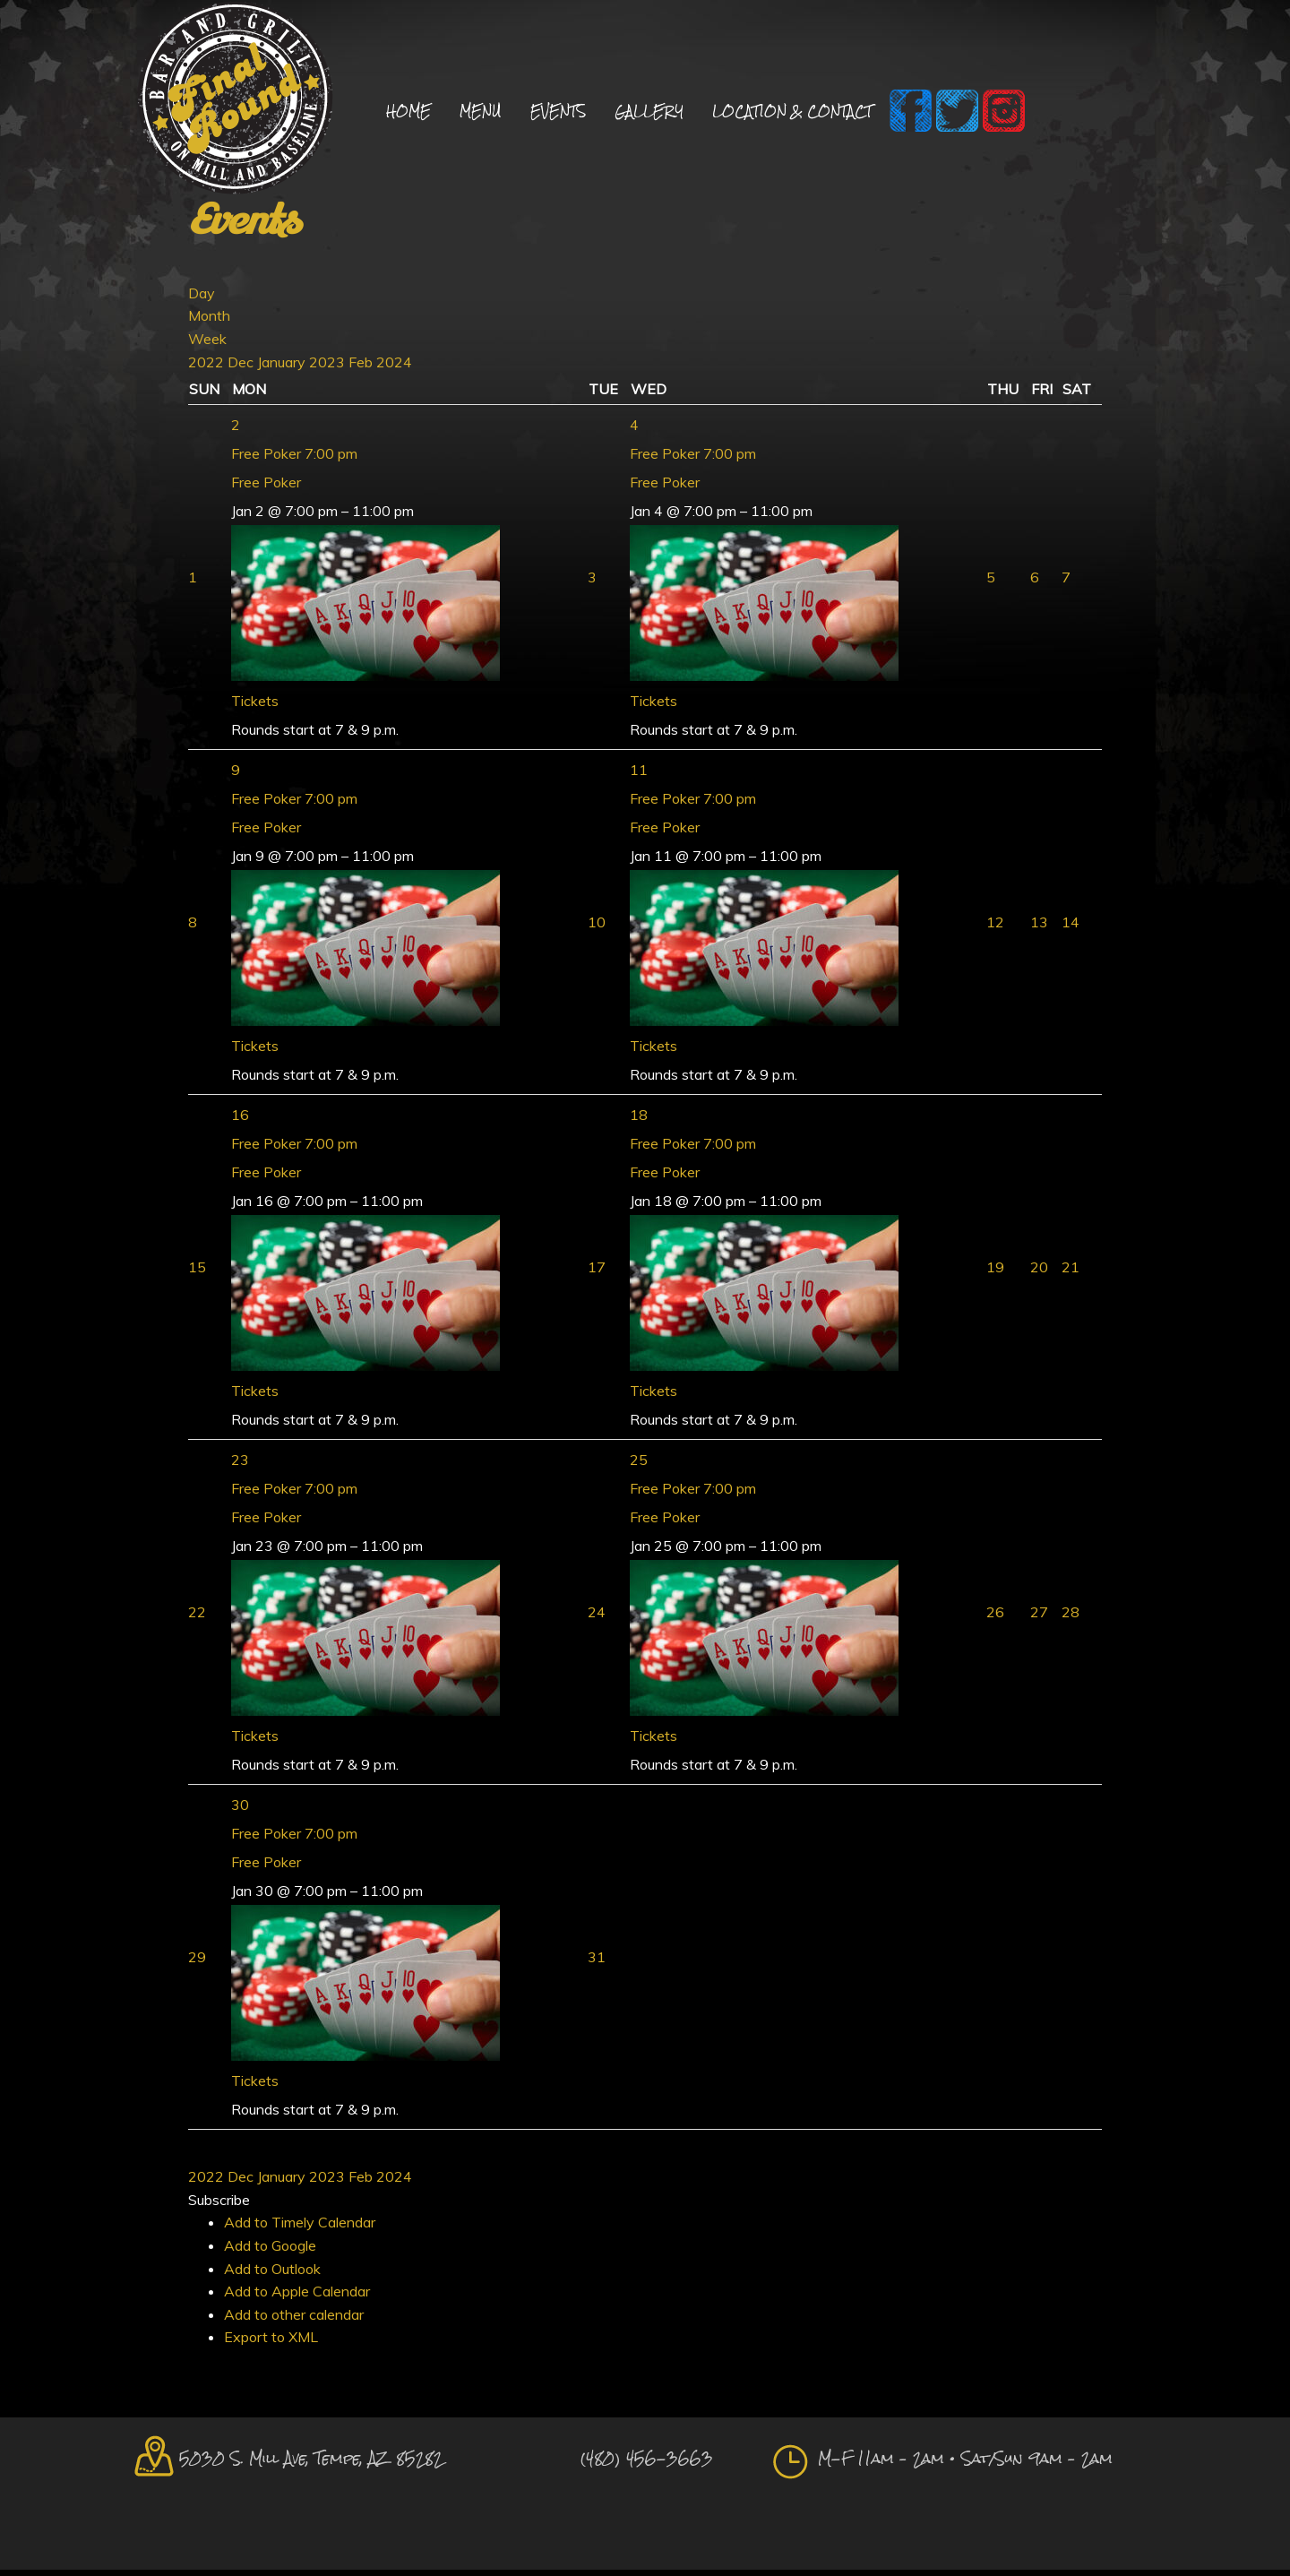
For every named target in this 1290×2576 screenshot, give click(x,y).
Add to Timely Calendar (299, 2228)
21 (1070, 1273)
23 (240, 1466)
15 (197, 1273)
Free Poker (266, 488)
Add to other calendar (294, 2320)
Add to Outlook (272, 2274)
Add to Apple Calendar (297, 2297)
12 (995, 928)
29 (197, 1963)
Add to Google (270, 2252)
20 (1039, 1273)
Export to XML (271, 2343)
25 (639, 1466)
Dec (242, 367)
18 (639, 1121)
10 (597, 928)
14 (1070, 928)
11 (639, 776)
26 (995, 1618)
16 (240, 1121)
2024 (394, 367)
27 (1039, 1618)
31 (597, 1963)
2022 (208, 367)
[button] (219, 2205)
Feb (362, 367)
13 (1039, 928)
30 (240, 1811)
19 (995, 1273)
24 (597, 1618)
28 (1070, 1618)
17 (597, 1273)
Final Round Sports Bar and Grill (235, 101)
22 (197, 1618)
